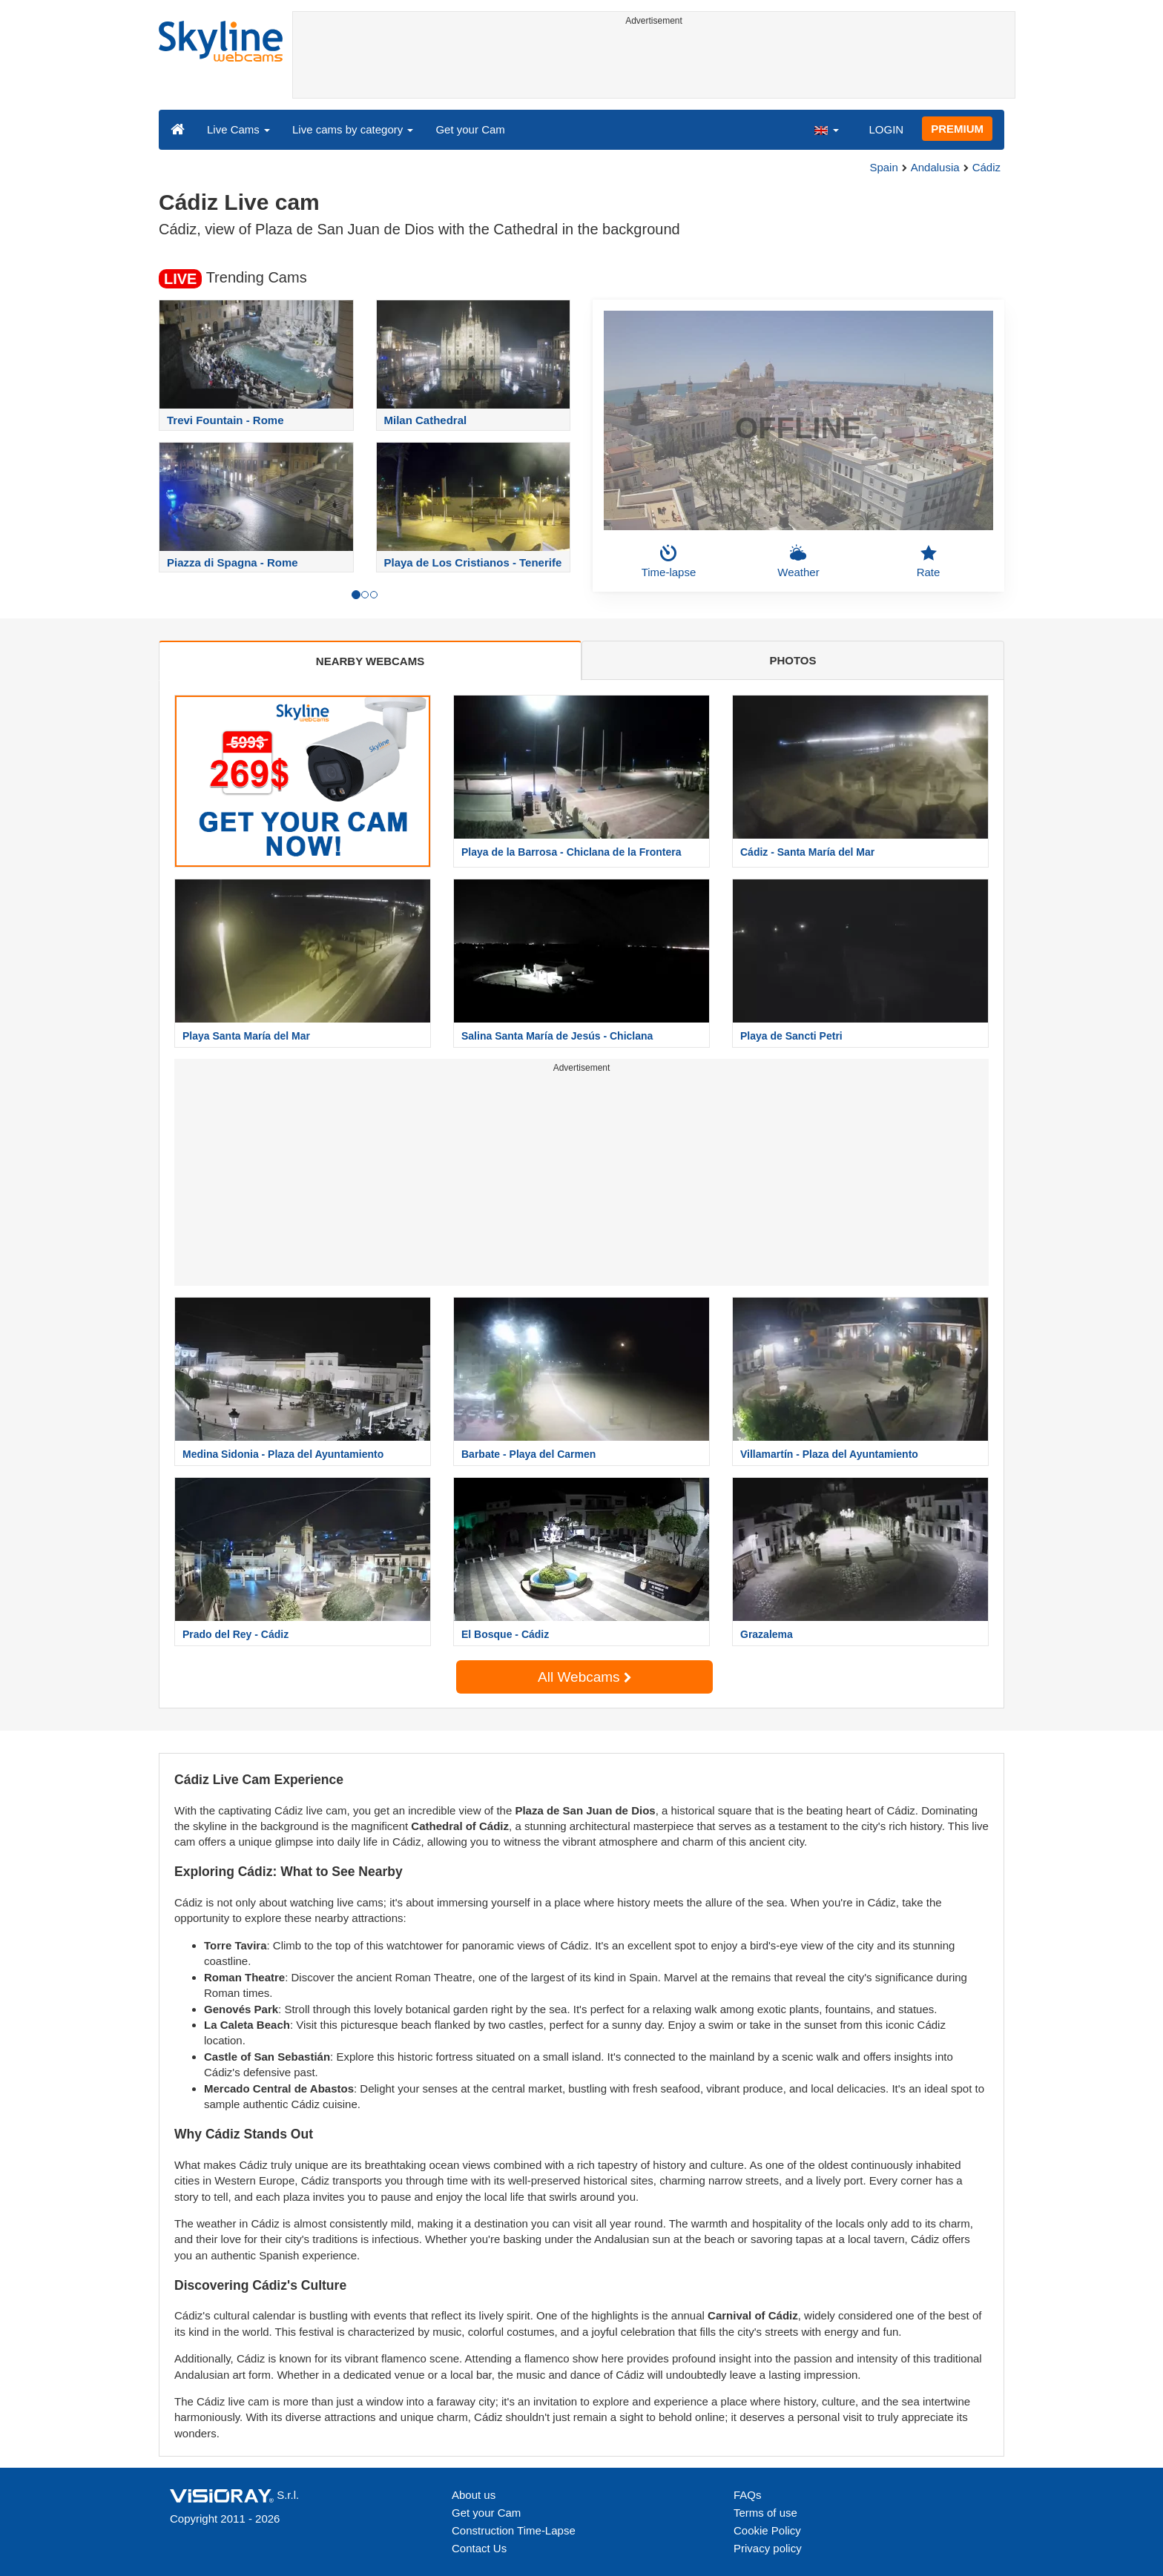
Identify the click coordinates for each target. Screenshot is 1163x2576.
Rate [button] (928, 561)
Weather (798, 561)
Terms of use (765, 2512)
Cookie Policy (767, 2530)
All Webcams (584, 1677)
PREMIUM (957, 128)
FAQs (748, 2495)
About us (473, 2495)
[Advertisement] (654, 64)
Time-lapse (669, 561)
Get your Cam (469, 129)
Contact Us (479, 2548)
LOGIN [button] (886, 129)
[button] (826, 129)
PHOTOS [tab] (792, 660)
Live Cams (238, 129)
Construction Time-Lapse (514, 2530)
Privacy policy (768, 2548)
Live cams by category (352, 129)
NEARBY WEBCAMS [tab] (370, 661)
